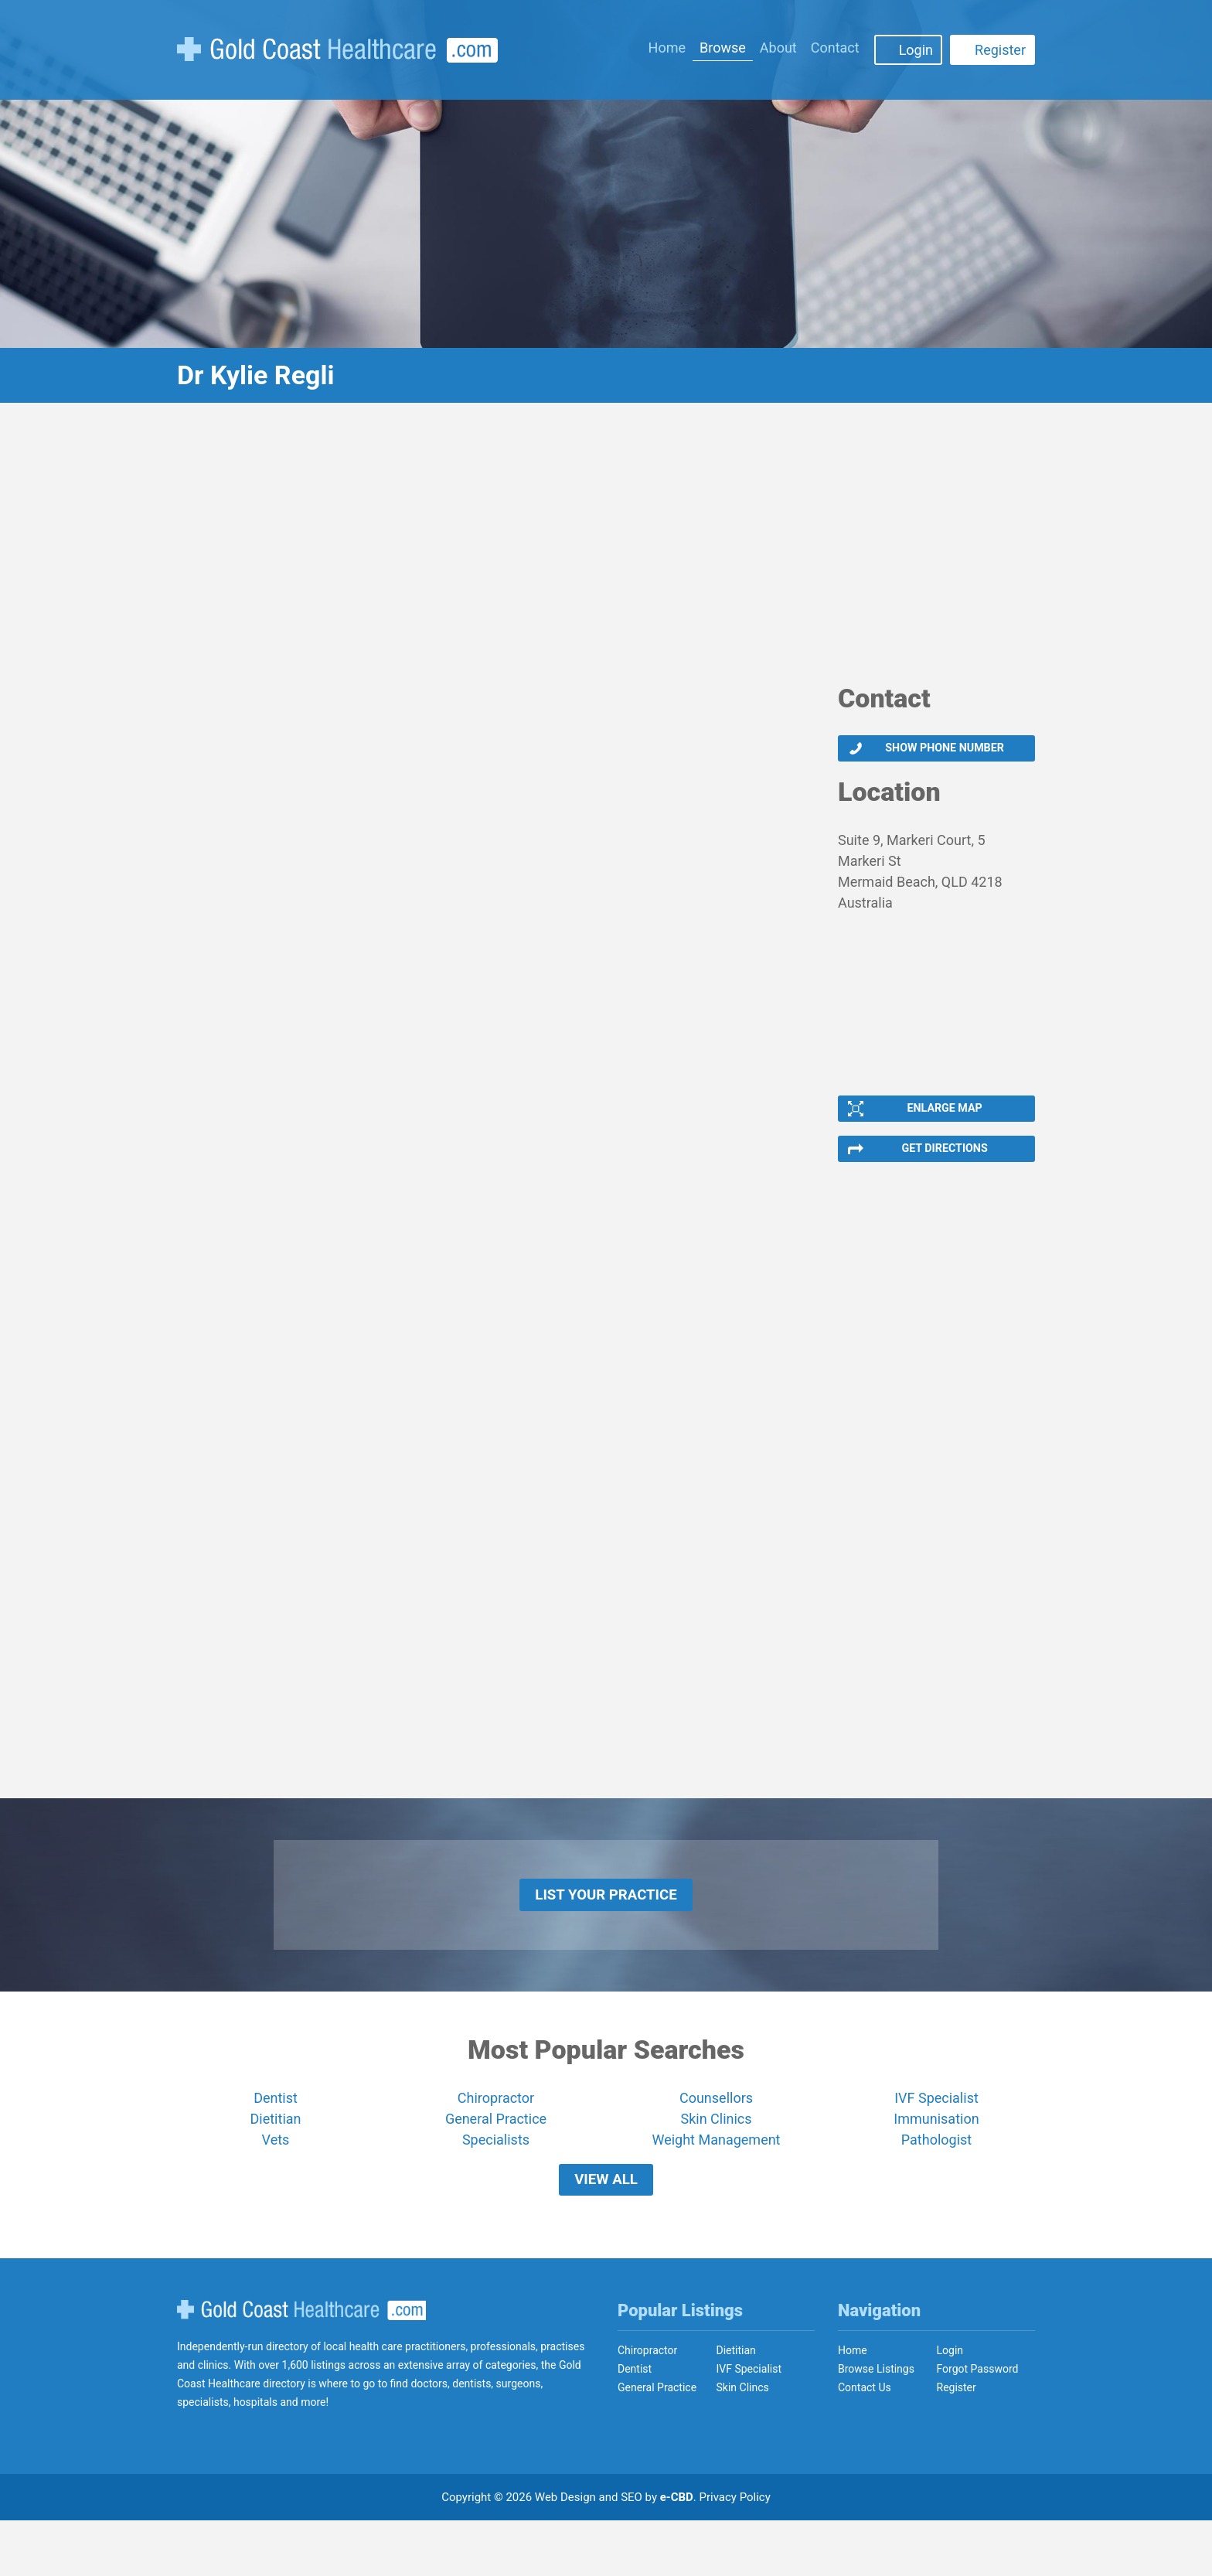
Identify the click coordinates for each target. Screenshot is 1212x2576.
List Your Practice (606, 1926)
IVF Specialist (936, 2137)
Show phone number (943, 752)
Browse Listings (876, 2424)
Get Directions (943, 1168)
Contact (835, 47)
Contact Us (864, 2443)
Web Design (565, 2553)
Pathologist (936, 2179)
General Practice (495, 2158)
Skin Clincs (743, 2443)
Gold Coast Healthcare (301, 2366)
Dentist (276, 2137)
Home (667, 47)
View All (606, 2227)
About (778, 47)
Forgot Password (978, 2424)
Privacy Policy (735, 2553)
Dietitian (275, 2158)
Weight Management (716, 2179)
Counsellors (716, 2137)
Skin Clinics (715, 2158)
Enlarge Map (943, 1120)
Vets (276, 2179)
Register (1000, 50)
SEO (631, 2553)
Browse (723, 47)
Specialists (495, 2179)
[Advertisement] (606, 553)
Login (916, 50)
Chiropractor (496, 2137)
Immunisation (936, 2158)
